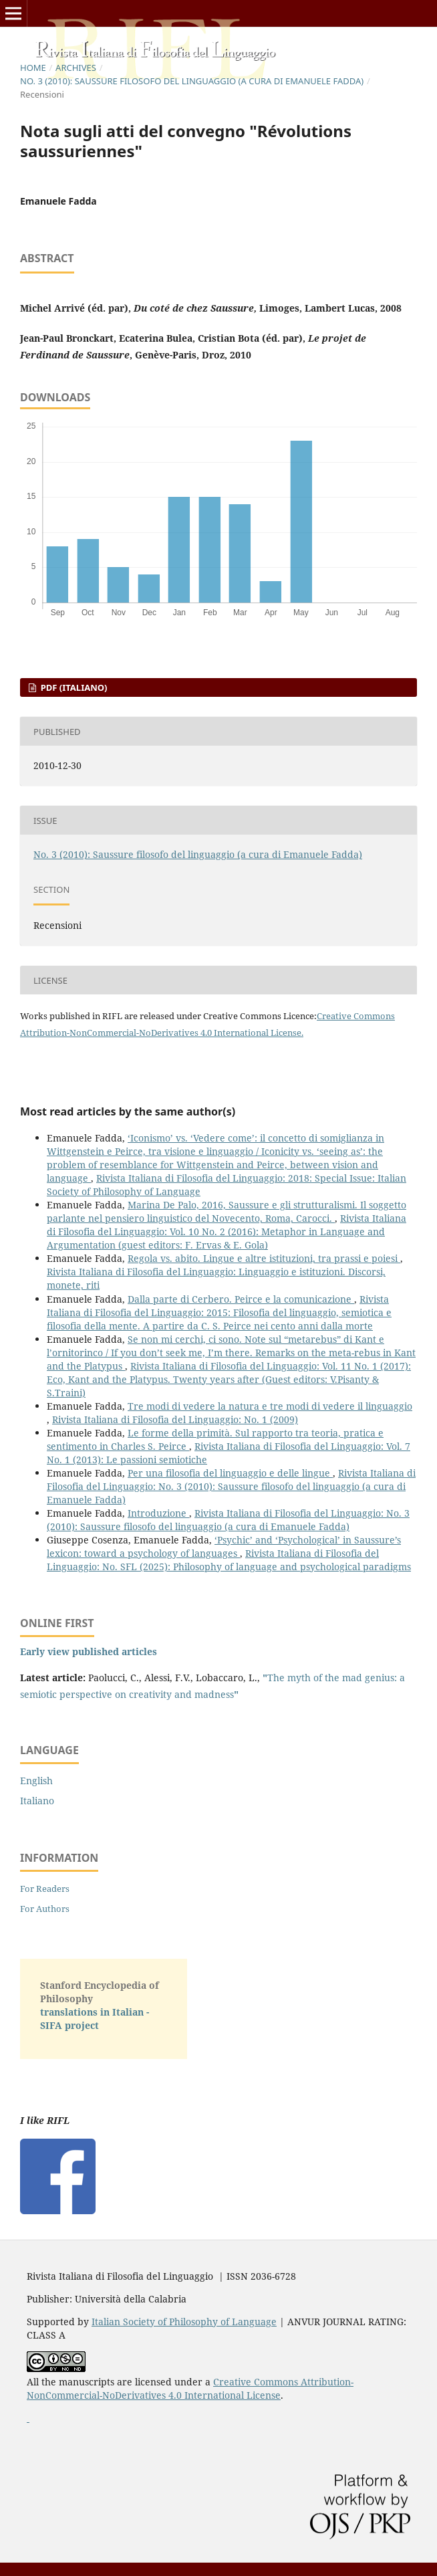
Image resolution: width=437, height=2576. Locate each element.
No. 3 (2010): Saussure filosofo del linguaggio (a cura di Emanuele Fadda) (191, 81)
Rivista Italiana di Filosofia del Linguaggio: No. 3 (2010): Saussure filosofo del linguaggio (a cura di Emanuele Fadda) (231, 1486)
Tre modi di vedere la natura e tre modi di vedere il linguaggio (270, 1406)
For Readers (44, 1889)
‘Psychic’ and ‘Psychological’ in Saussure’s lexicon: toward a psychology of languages (224, 1546)
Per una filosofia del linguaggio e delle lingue (230, 1473)
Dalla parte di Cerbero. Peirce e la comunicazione (241, 1299)
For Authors (44, 1909)
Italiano (37, 1800)
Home (33, 68)
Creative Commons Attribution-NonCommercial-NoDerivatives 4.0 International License (190, 2388)
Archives (75, 68)
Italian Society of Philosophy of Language (184, 2321)
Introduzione (158, 1513)
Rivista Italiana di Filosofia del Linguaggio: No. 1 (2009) (175, 1419)
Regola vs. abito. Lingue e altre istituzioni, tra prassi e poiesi (264, 1258)
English (36, 1780)
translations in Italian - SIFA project (94, 2019)
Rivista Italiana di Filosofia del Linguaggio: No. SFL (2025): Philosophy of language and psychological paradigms (229, 1560)
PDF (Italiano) (72, 687)
